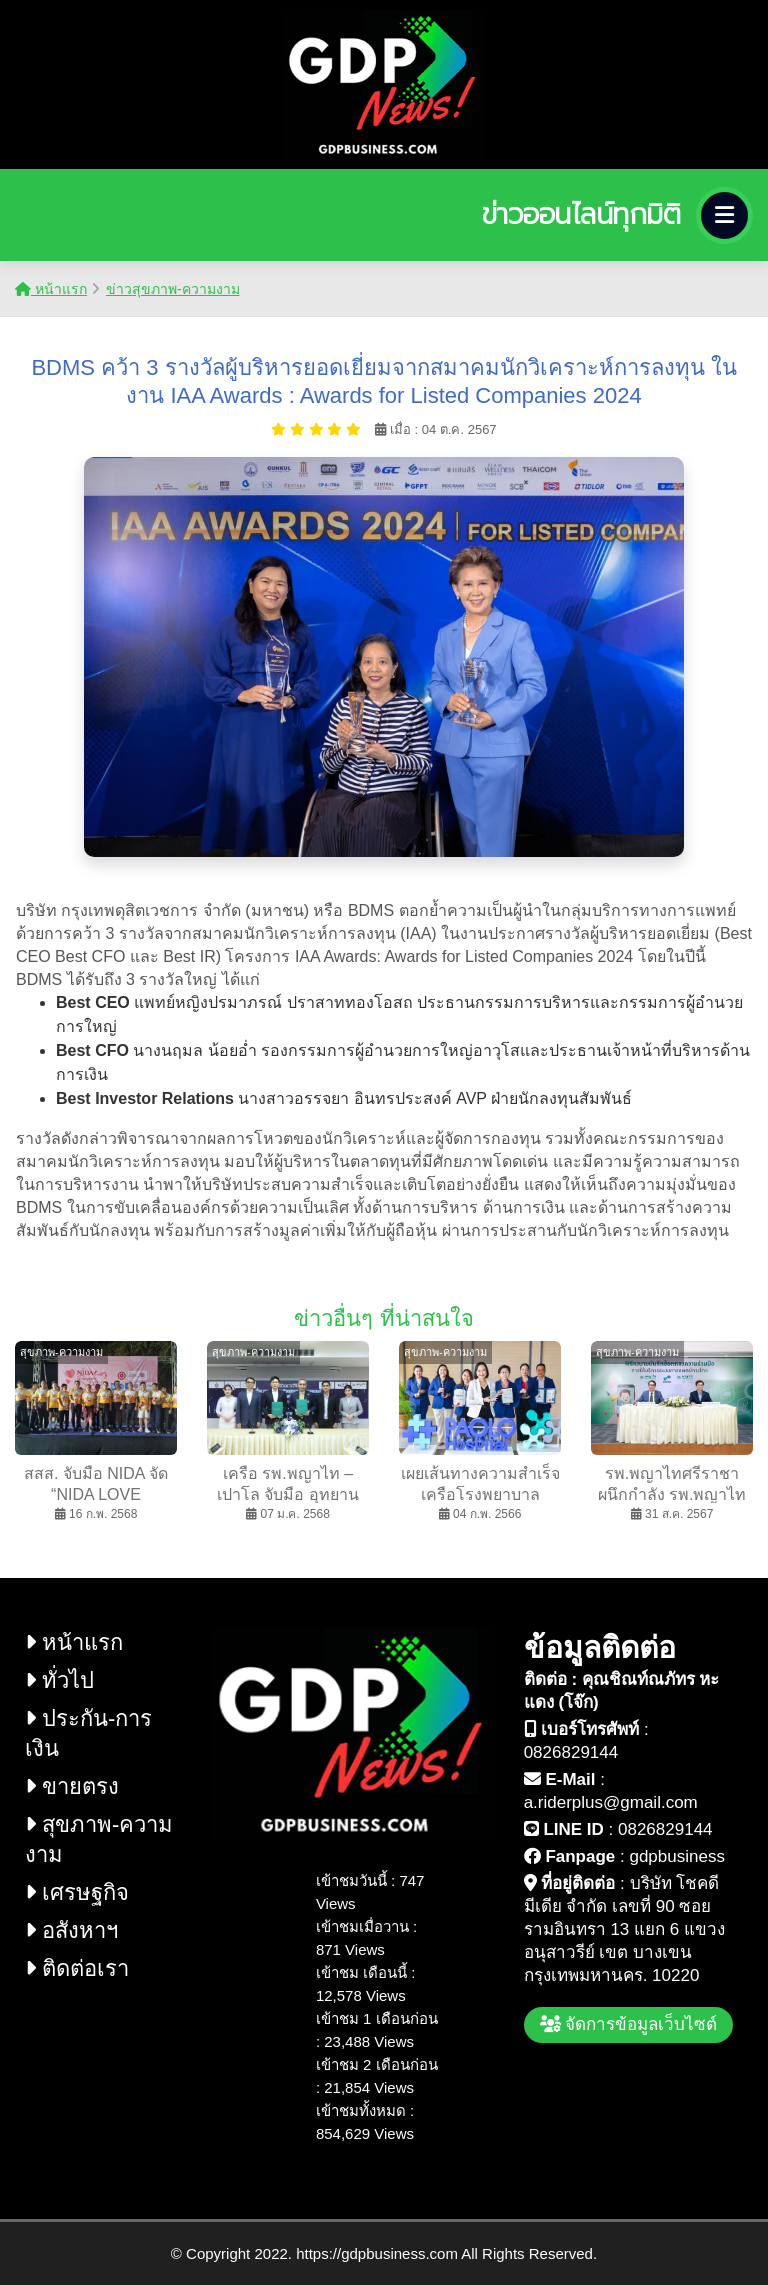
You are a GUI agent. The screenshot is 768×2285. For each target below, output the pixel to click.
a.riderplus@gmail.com (611, 1802)
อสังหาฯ (71, 1930)
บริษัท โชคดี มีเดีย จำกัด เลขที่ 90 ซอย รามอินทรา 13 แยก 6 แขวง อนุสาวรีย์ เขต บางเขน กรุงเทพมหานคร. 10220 (624, 1929)
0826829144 (571, 1752)
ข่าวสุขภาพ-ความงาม (173, 289)
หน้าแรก (51, 289)
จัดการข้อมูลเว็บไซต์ (629, 2024)
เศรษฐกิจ (77, 1892)
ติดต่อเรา (77, 1968)
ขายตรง (72, 1786)
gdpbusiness (676, 1856)
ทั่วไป (59, 1680)
